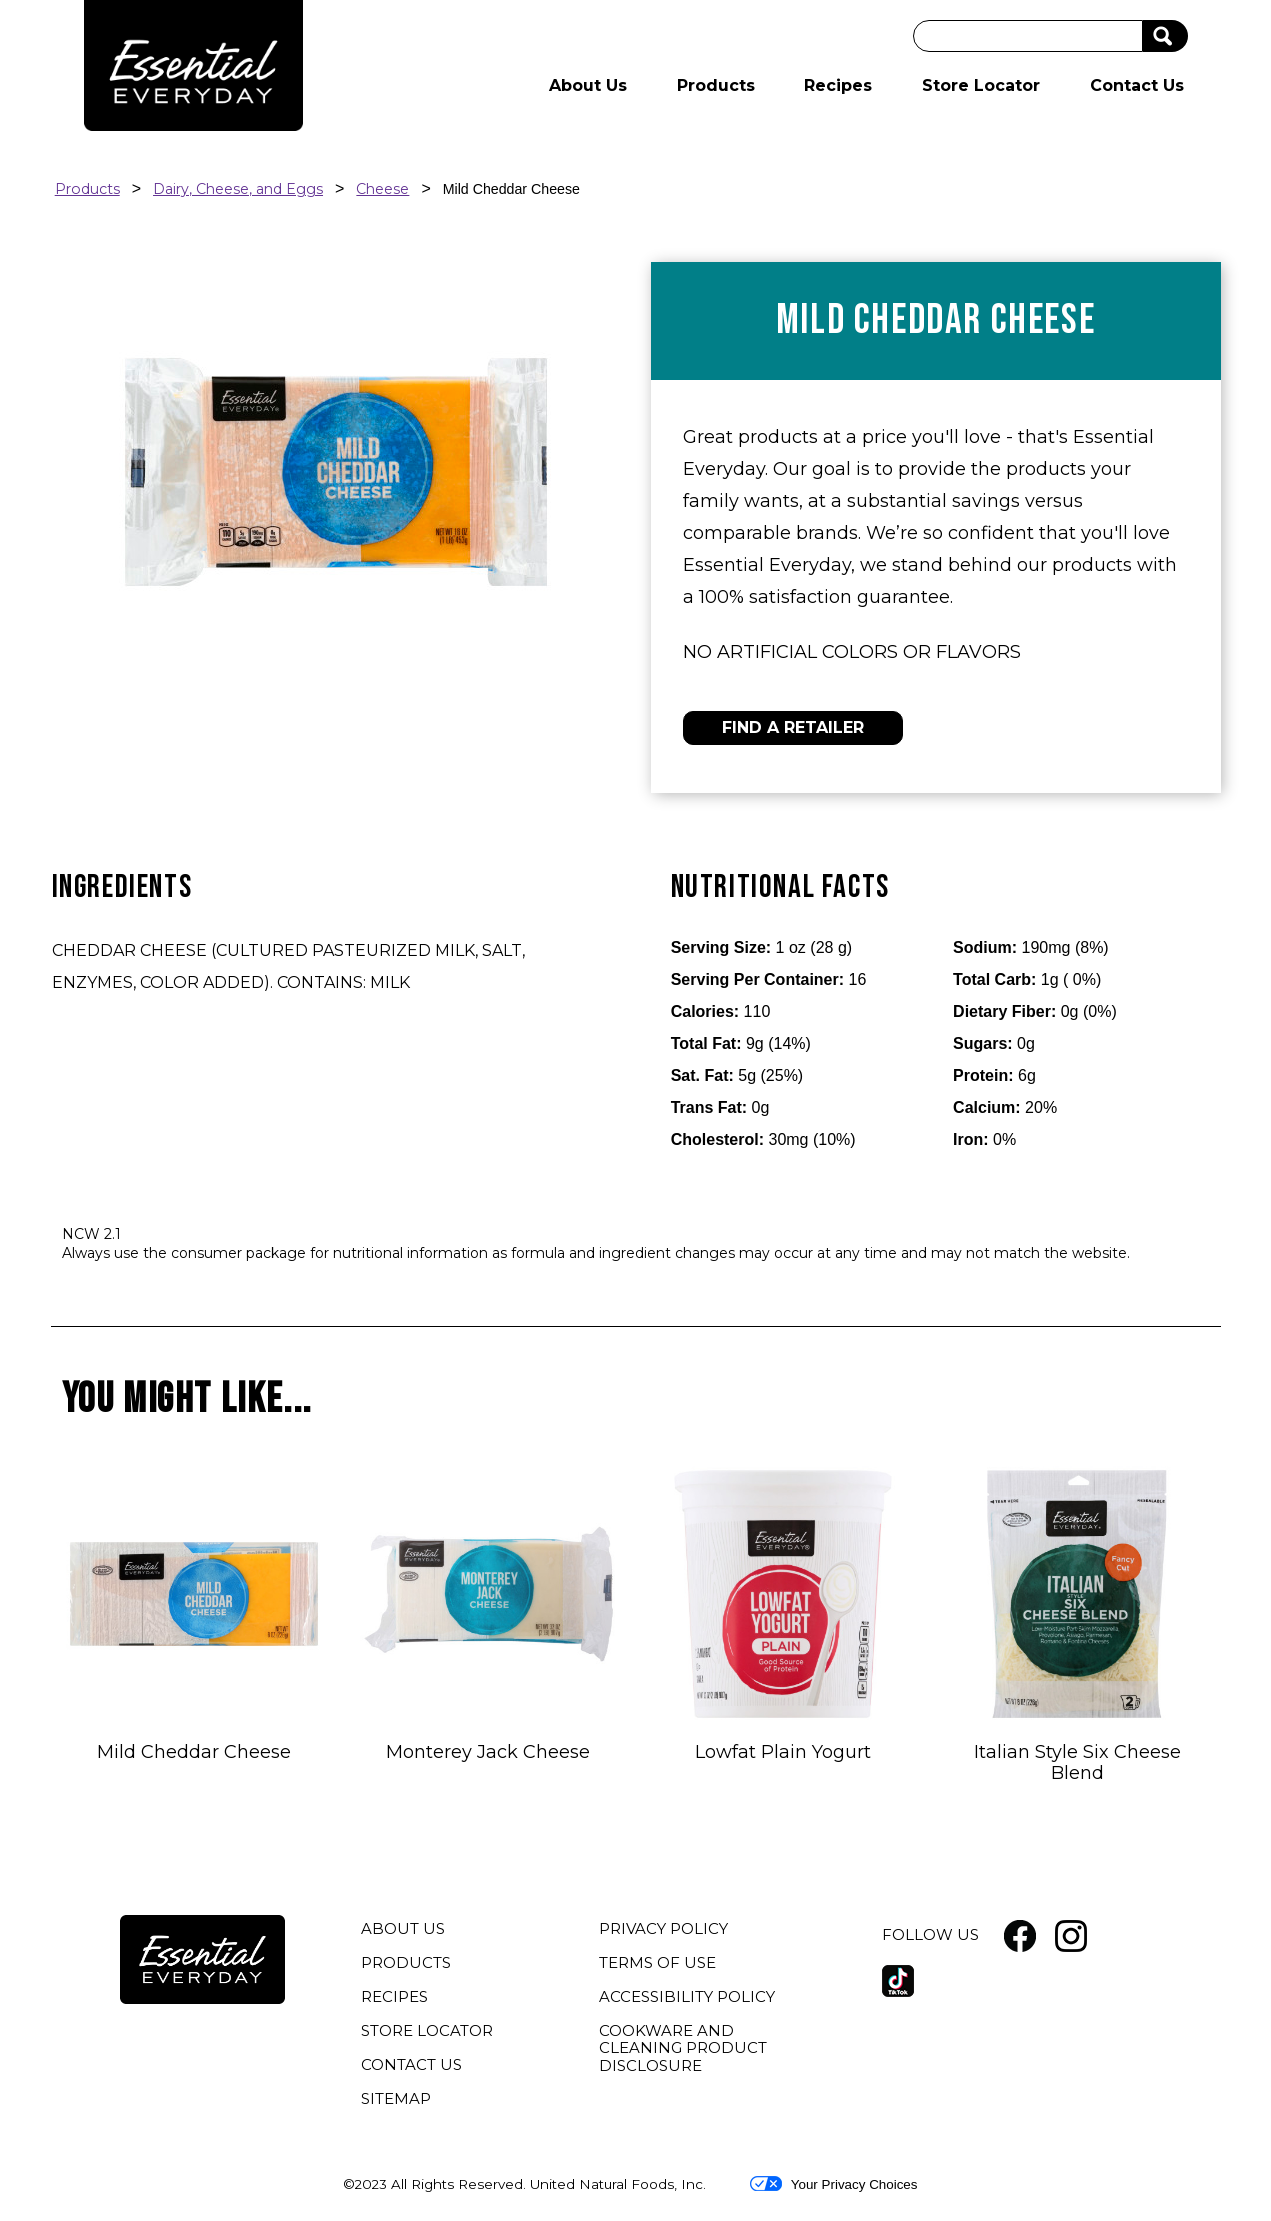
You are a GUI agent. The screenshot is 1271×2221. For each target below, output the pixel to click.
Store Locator (981, 85)
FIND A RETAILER (793, 727)
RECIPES (394, 1996)
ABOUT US (403, 1928)
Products (716, 85)
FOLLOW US (930, 1934)
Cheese (382, 189)
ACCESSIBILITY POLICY (689, 1999)
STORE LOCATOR (427, 2030)
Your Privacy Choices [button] (833, 2184)
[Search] (1028, 36)
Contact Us (1137, 85)
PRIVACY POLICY (666, 1931)
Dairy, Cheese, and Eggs (238, 189)
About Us (588, 85)
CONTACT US (411, 2064)
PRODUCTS (406, 1962)
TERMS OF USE (660, 1965)
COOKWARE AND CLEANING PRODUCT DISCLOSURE (683, 2050)
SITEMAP (396, 2098)
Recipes (838, 85)
